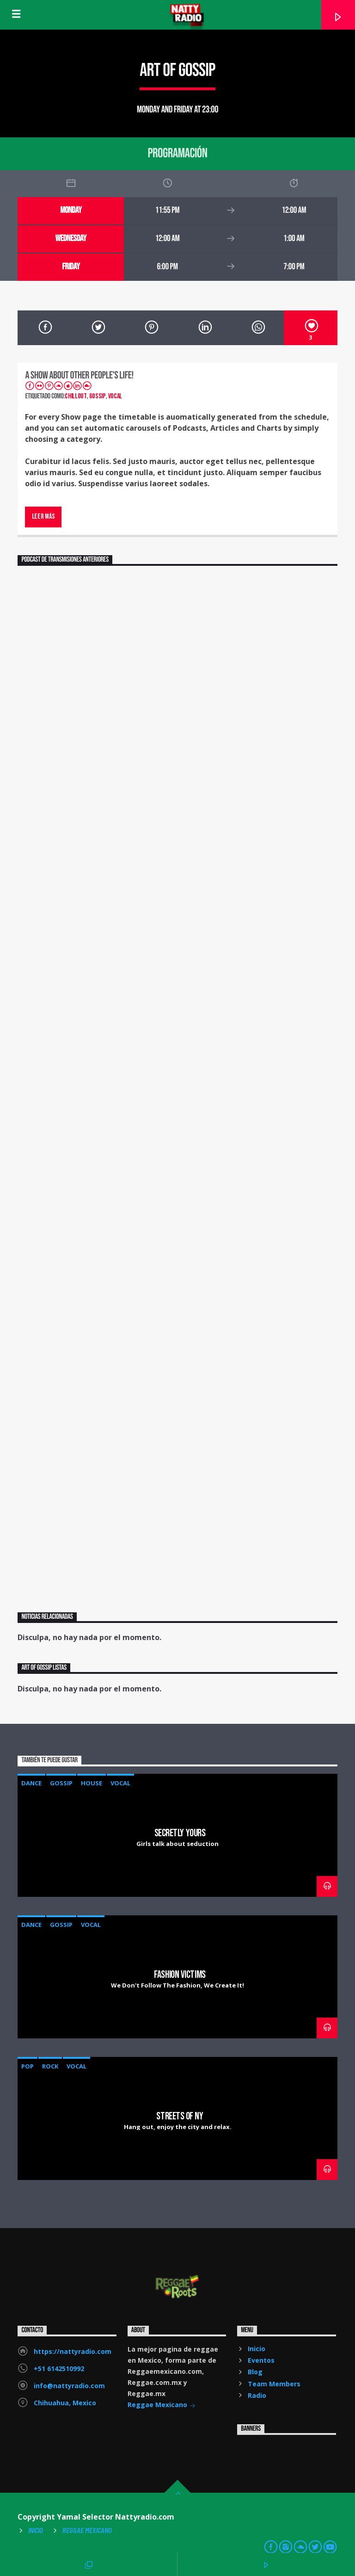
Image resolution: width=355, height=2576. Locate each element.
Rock (50, 2066)
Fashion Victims (179, 1975)
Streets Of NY (179, 2116)
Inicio (256, 2348)
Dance (31, 1783)
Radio (257, 2395)
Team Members (274, 2383)
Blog (255, 2371)
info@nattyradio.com (69, 2385)
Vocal (115, 396)
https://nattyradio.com (72, 2351)
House (91, 1783)
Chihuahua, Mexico (65, 2402)
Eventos (261, 2360)
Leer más (43, 516)
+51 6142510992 (59, 2368)
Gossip (97, 396)
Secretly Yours (180, 1833)
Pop (27, 2066)
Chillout (75, 396)
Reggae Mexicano (162, 2405)
